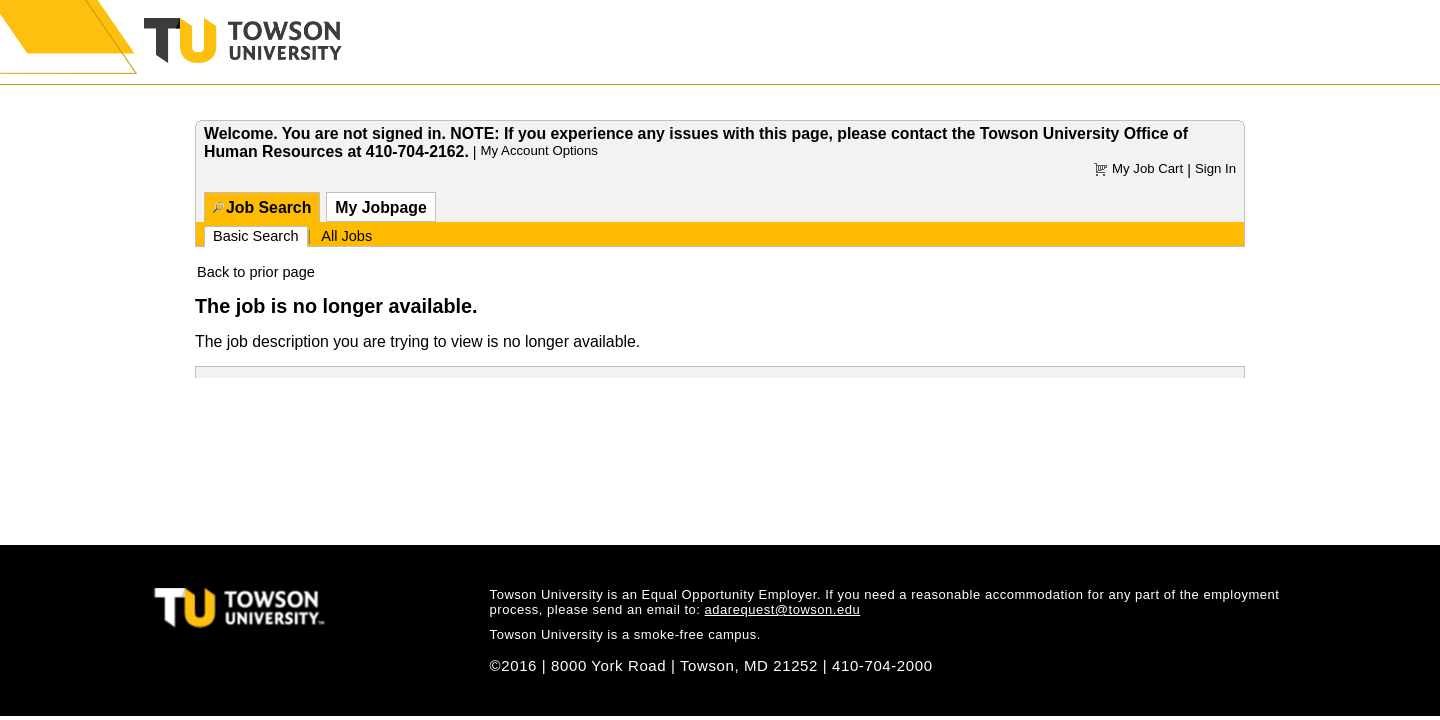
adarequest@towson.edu (783, 609)
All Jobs (346, 236)
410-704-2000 (882, 665)
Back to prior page (256, 272)
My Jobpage (380, 207)
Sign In (1215, 168)
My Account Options (539, 150)
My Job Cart (1147, 168)
